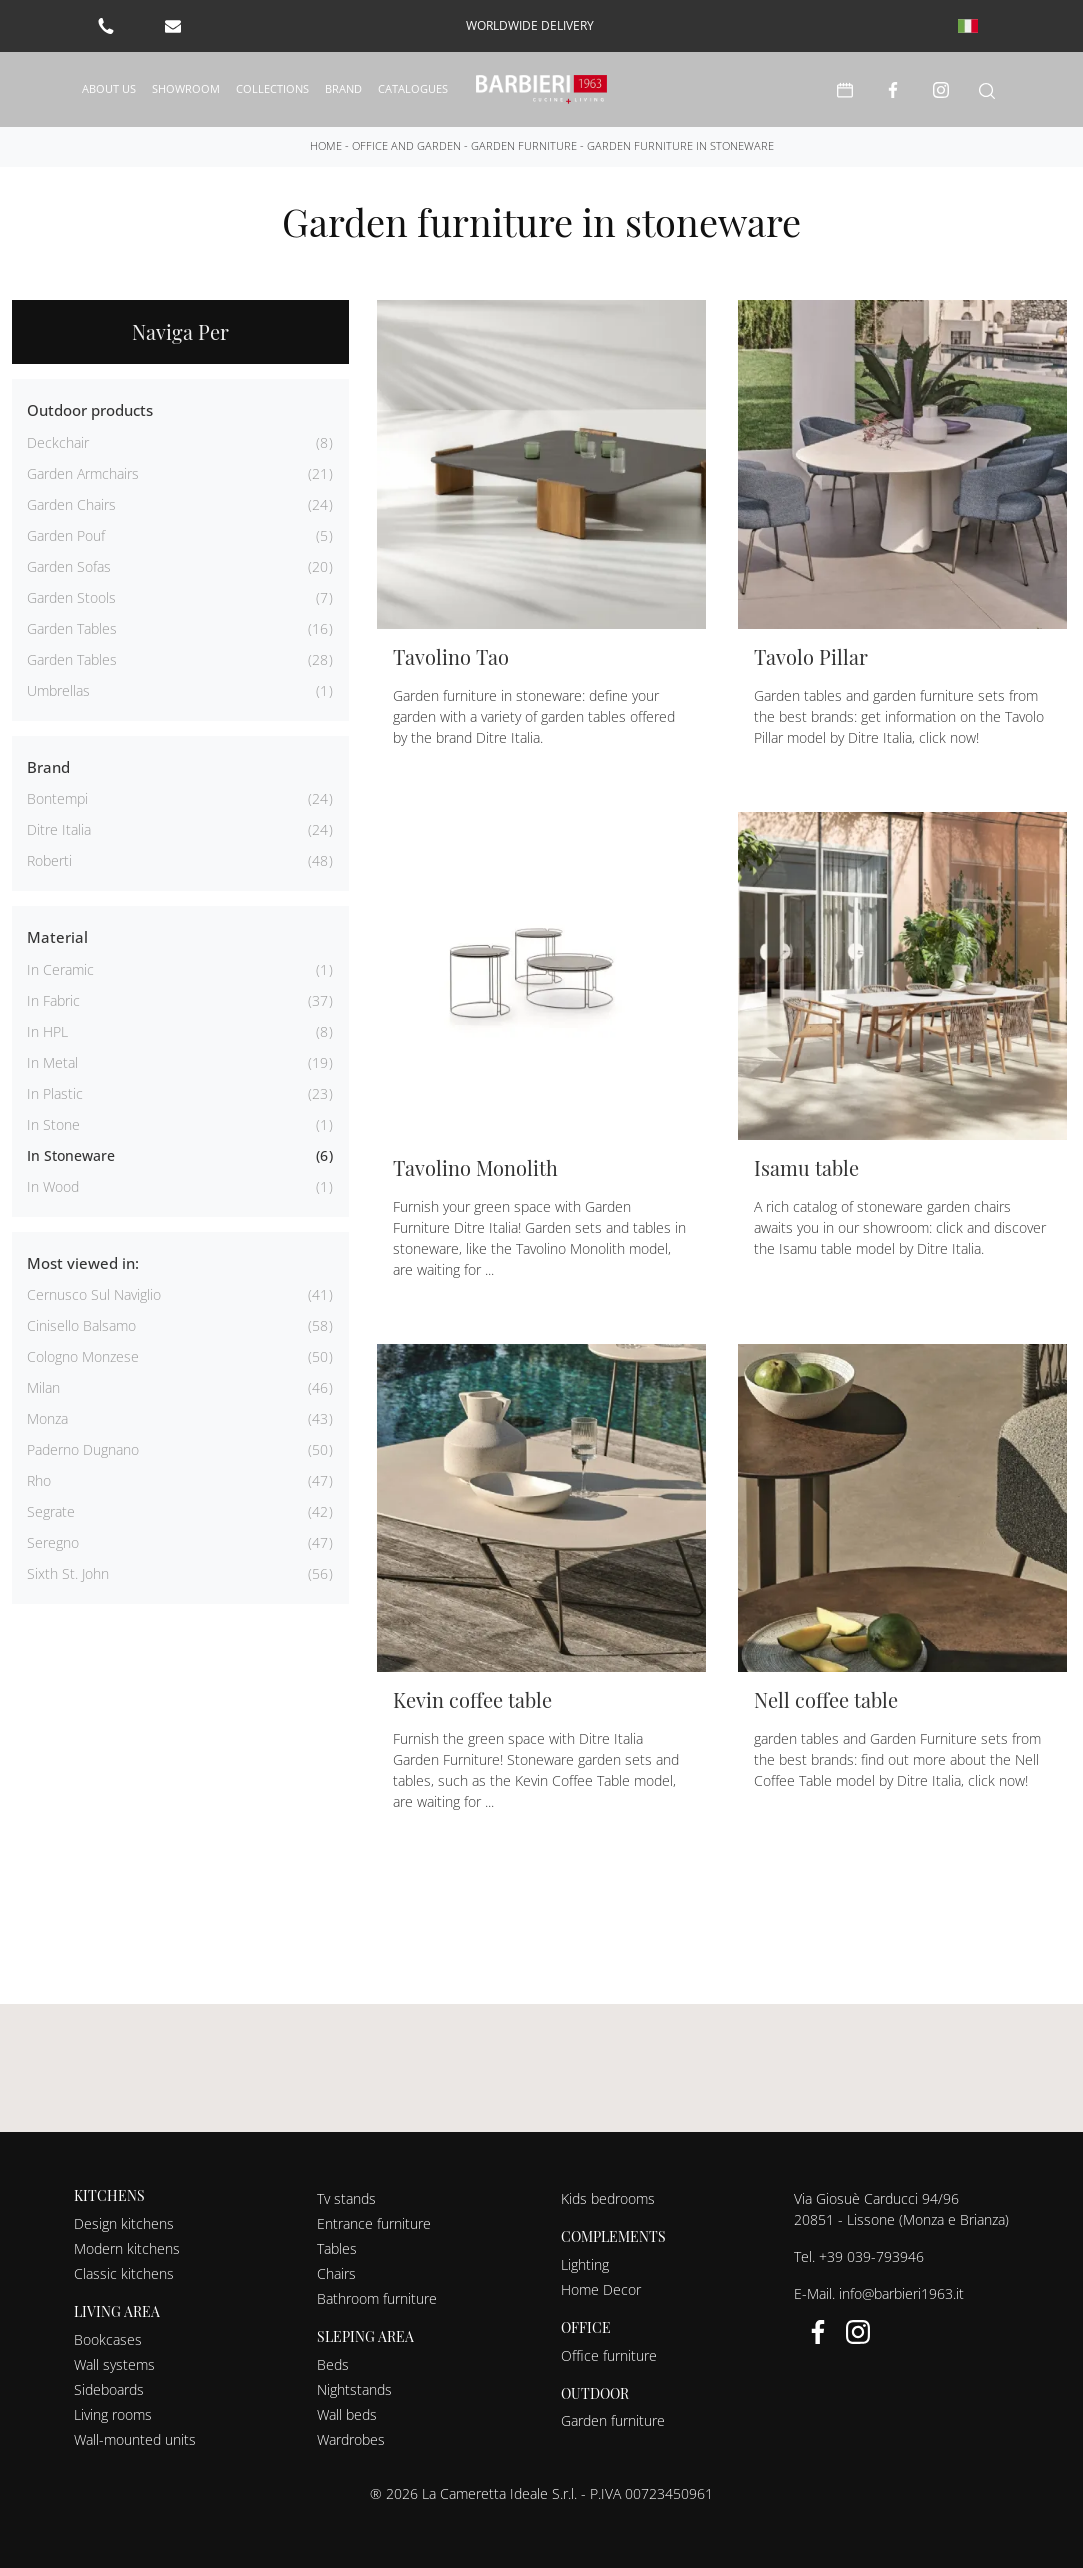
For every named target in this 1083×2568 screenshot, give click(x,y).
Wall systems (114, 2356)
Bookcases (108, 2331)
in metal (52, 1054)
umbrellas (58, 682)
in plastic (55, 1085)
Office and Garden (406, 137)
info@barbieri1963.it (901, 2285)
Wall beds (347, 2406)
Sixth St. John (68, 1565)
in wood (53, 1178)
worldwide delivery (530, 25)
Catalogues (413, 84)
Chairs (336, 2265)
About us (109, 84)
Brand (343, 84)
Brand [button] (48, 759)
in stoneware (71, 1147)
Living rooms (113, 2406)
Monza (47, 1410)
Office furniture (609, 2347)
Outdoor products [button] (90, 402)
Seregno (53, 1534)
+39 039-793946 (871, 2248)
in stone (53, 1116)
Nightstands (354, 2381)
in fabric (53, 992)
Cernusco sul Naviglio (94, 1286)
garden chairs (71, 496)
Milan (43, 1379)
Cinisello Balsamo (81, 1317)
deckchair (58, 434)
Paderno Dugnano (83, 1441)
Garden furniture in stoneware (680, 137)
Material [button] (57, 929)
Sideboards (109, 2381)
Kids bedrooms (608, 2190)
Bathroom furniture (377, 2290)
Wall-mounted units (135, 2431)
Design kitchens (124, 2215)
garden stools (71, 589)
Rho (39, 1472)
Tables (337, 2240)
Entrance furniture (374, 2215)
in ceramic (60, 961)
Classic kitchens (124, 2265)
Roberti (49, 852)
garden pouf (66, 527)
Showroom (186, 84)
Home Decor (601, 2281)
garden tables (72, 620)
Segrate (51, 1503)
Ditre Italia (59, 821)
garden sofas (69, 558)
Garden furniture (524, 137)
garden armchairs (83, 465)
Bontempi (57, 790)
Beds (333, 2356)
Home (326, 137)
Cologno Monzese (83, 1348)
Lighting (585, 2256)
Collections (272, 84)
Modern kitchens (127, 2240)
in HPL (47, 1023)
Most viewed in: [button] (83, 1255)
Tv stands (346, 2190)
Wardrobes (351, 2431)
